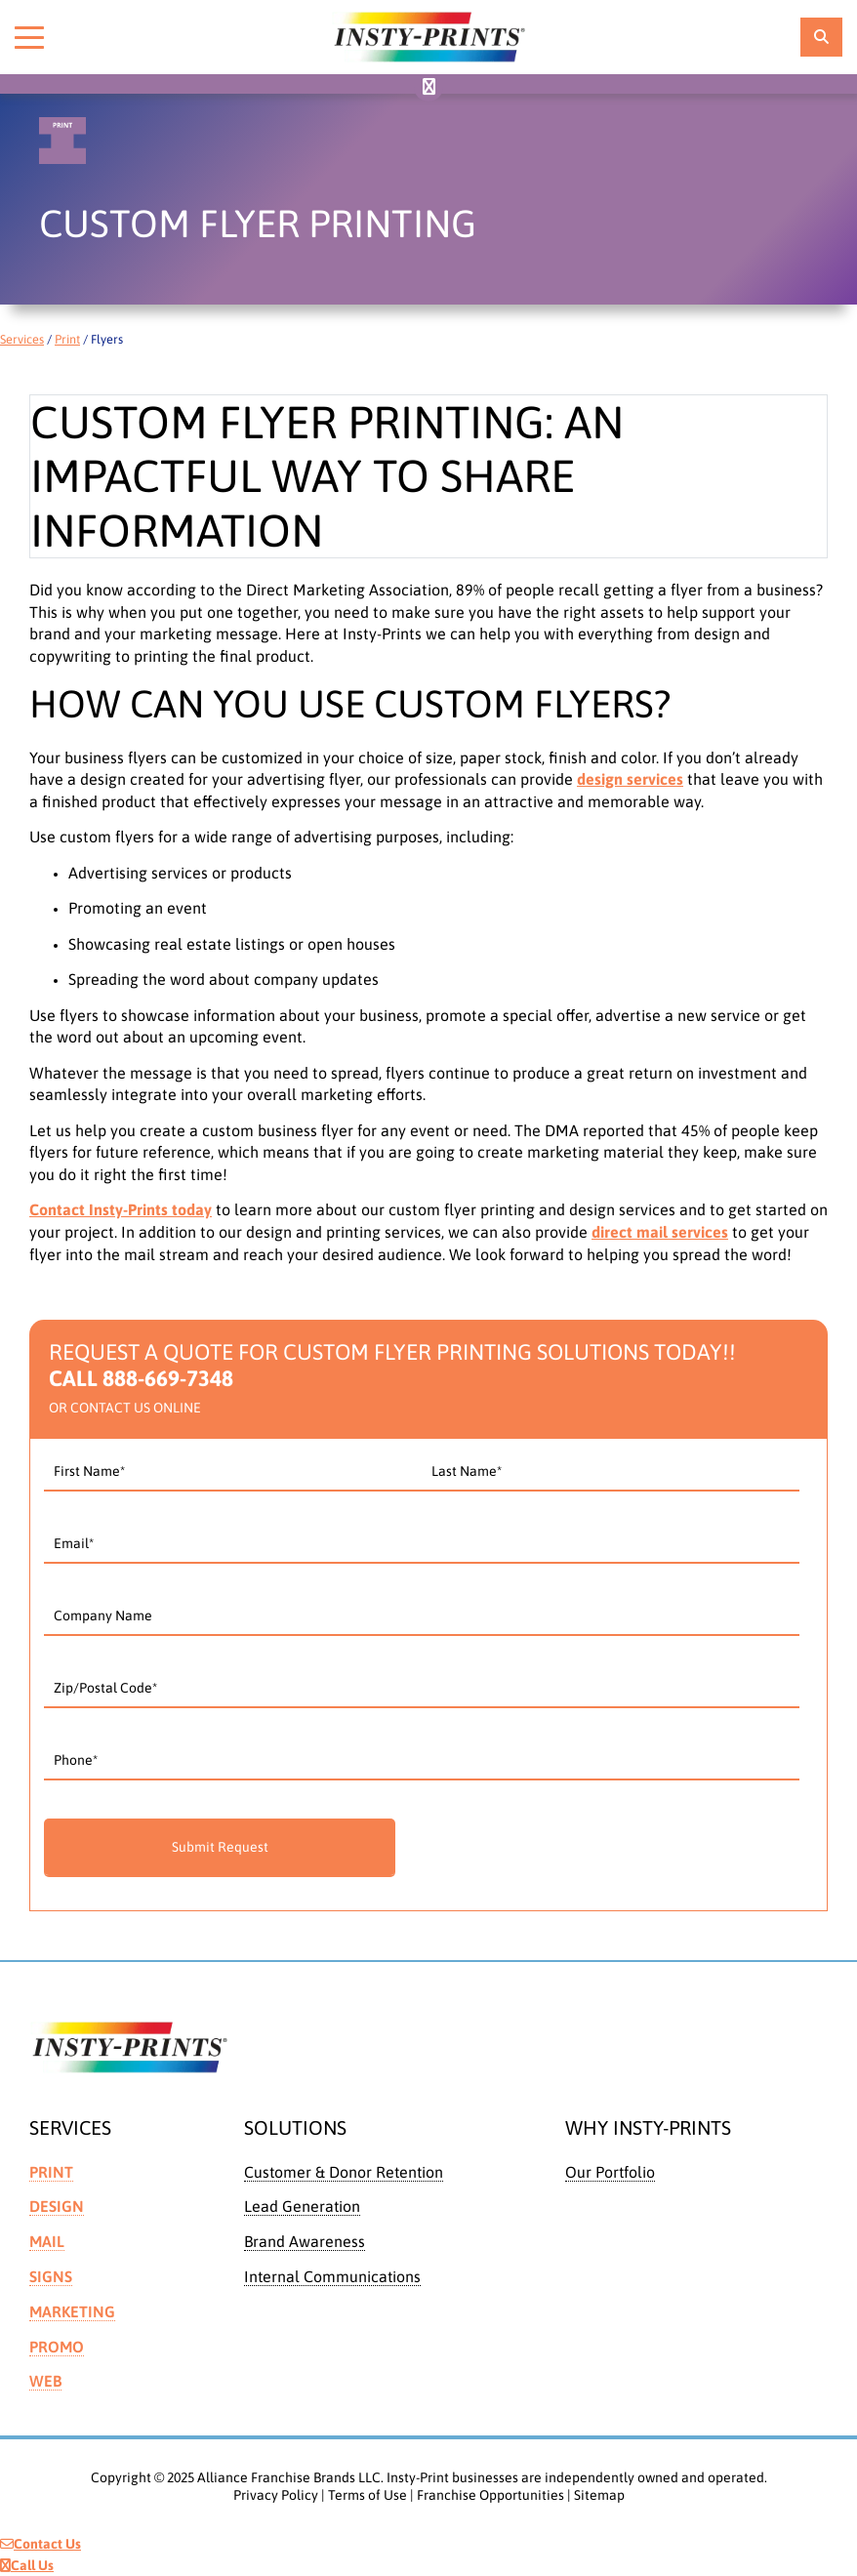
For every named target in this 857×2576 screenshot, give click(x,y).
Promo (56, 2346)
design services (630, 779)
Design (56, 2206)
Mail (46, 2241)
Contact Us (40, 2544)
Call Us (27, 2565)
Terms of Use (367, 2495)
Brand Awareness (304, 2241)
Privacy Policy (275, 2495)
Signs (50, 2276)
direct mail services (660, 1232)
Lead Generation (302, 2206)
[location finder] (821, 37)
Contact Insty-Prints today (120, 1209)
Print (67, 339)
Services (22, 339)
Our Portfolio (610, 2172)
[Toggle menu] (29, 37)
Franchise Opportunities (490, 2495)
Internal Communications (332, 2276)
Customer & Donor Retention (343, 2172)
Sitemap (599, 2495)
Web (45, 2381)
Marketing (72, 2311)
